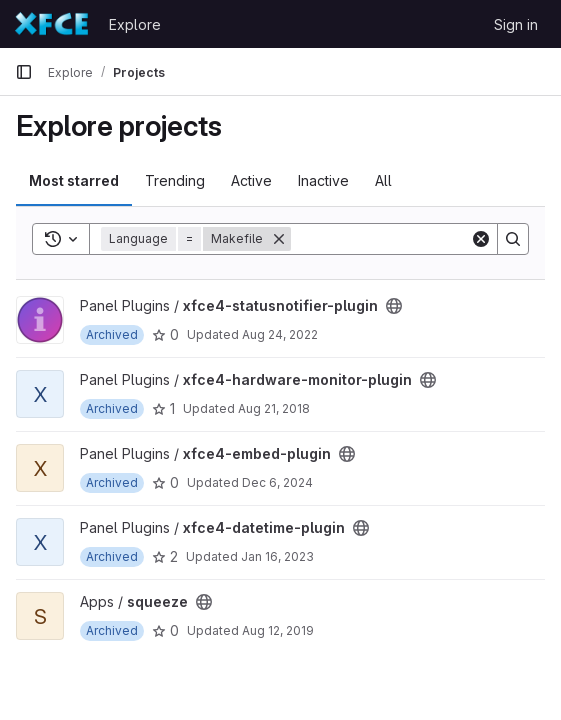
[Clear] (481, 239)
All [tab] (383, 180)
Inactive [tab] (323, 180)
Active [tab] (251, 180)
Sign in (516, 24)
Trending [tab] (175, 180)
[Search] (415, 239)
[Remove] (279, 239)
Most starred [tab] (74, 180)
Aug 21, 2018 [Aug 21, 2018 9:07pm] (274, 408)
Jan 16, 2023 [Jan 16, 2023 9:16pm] (277, 556)
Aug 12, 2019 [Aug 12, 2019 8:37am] (278, 630)
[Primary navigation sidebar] (24, 72)
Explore (135, 24)
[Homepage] (52, 24)
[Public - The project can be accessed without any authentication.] (394, 306)
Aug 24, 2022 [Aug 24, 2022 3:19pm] (280, 334)
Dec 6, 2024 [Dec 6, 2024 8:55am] (277, 482)
